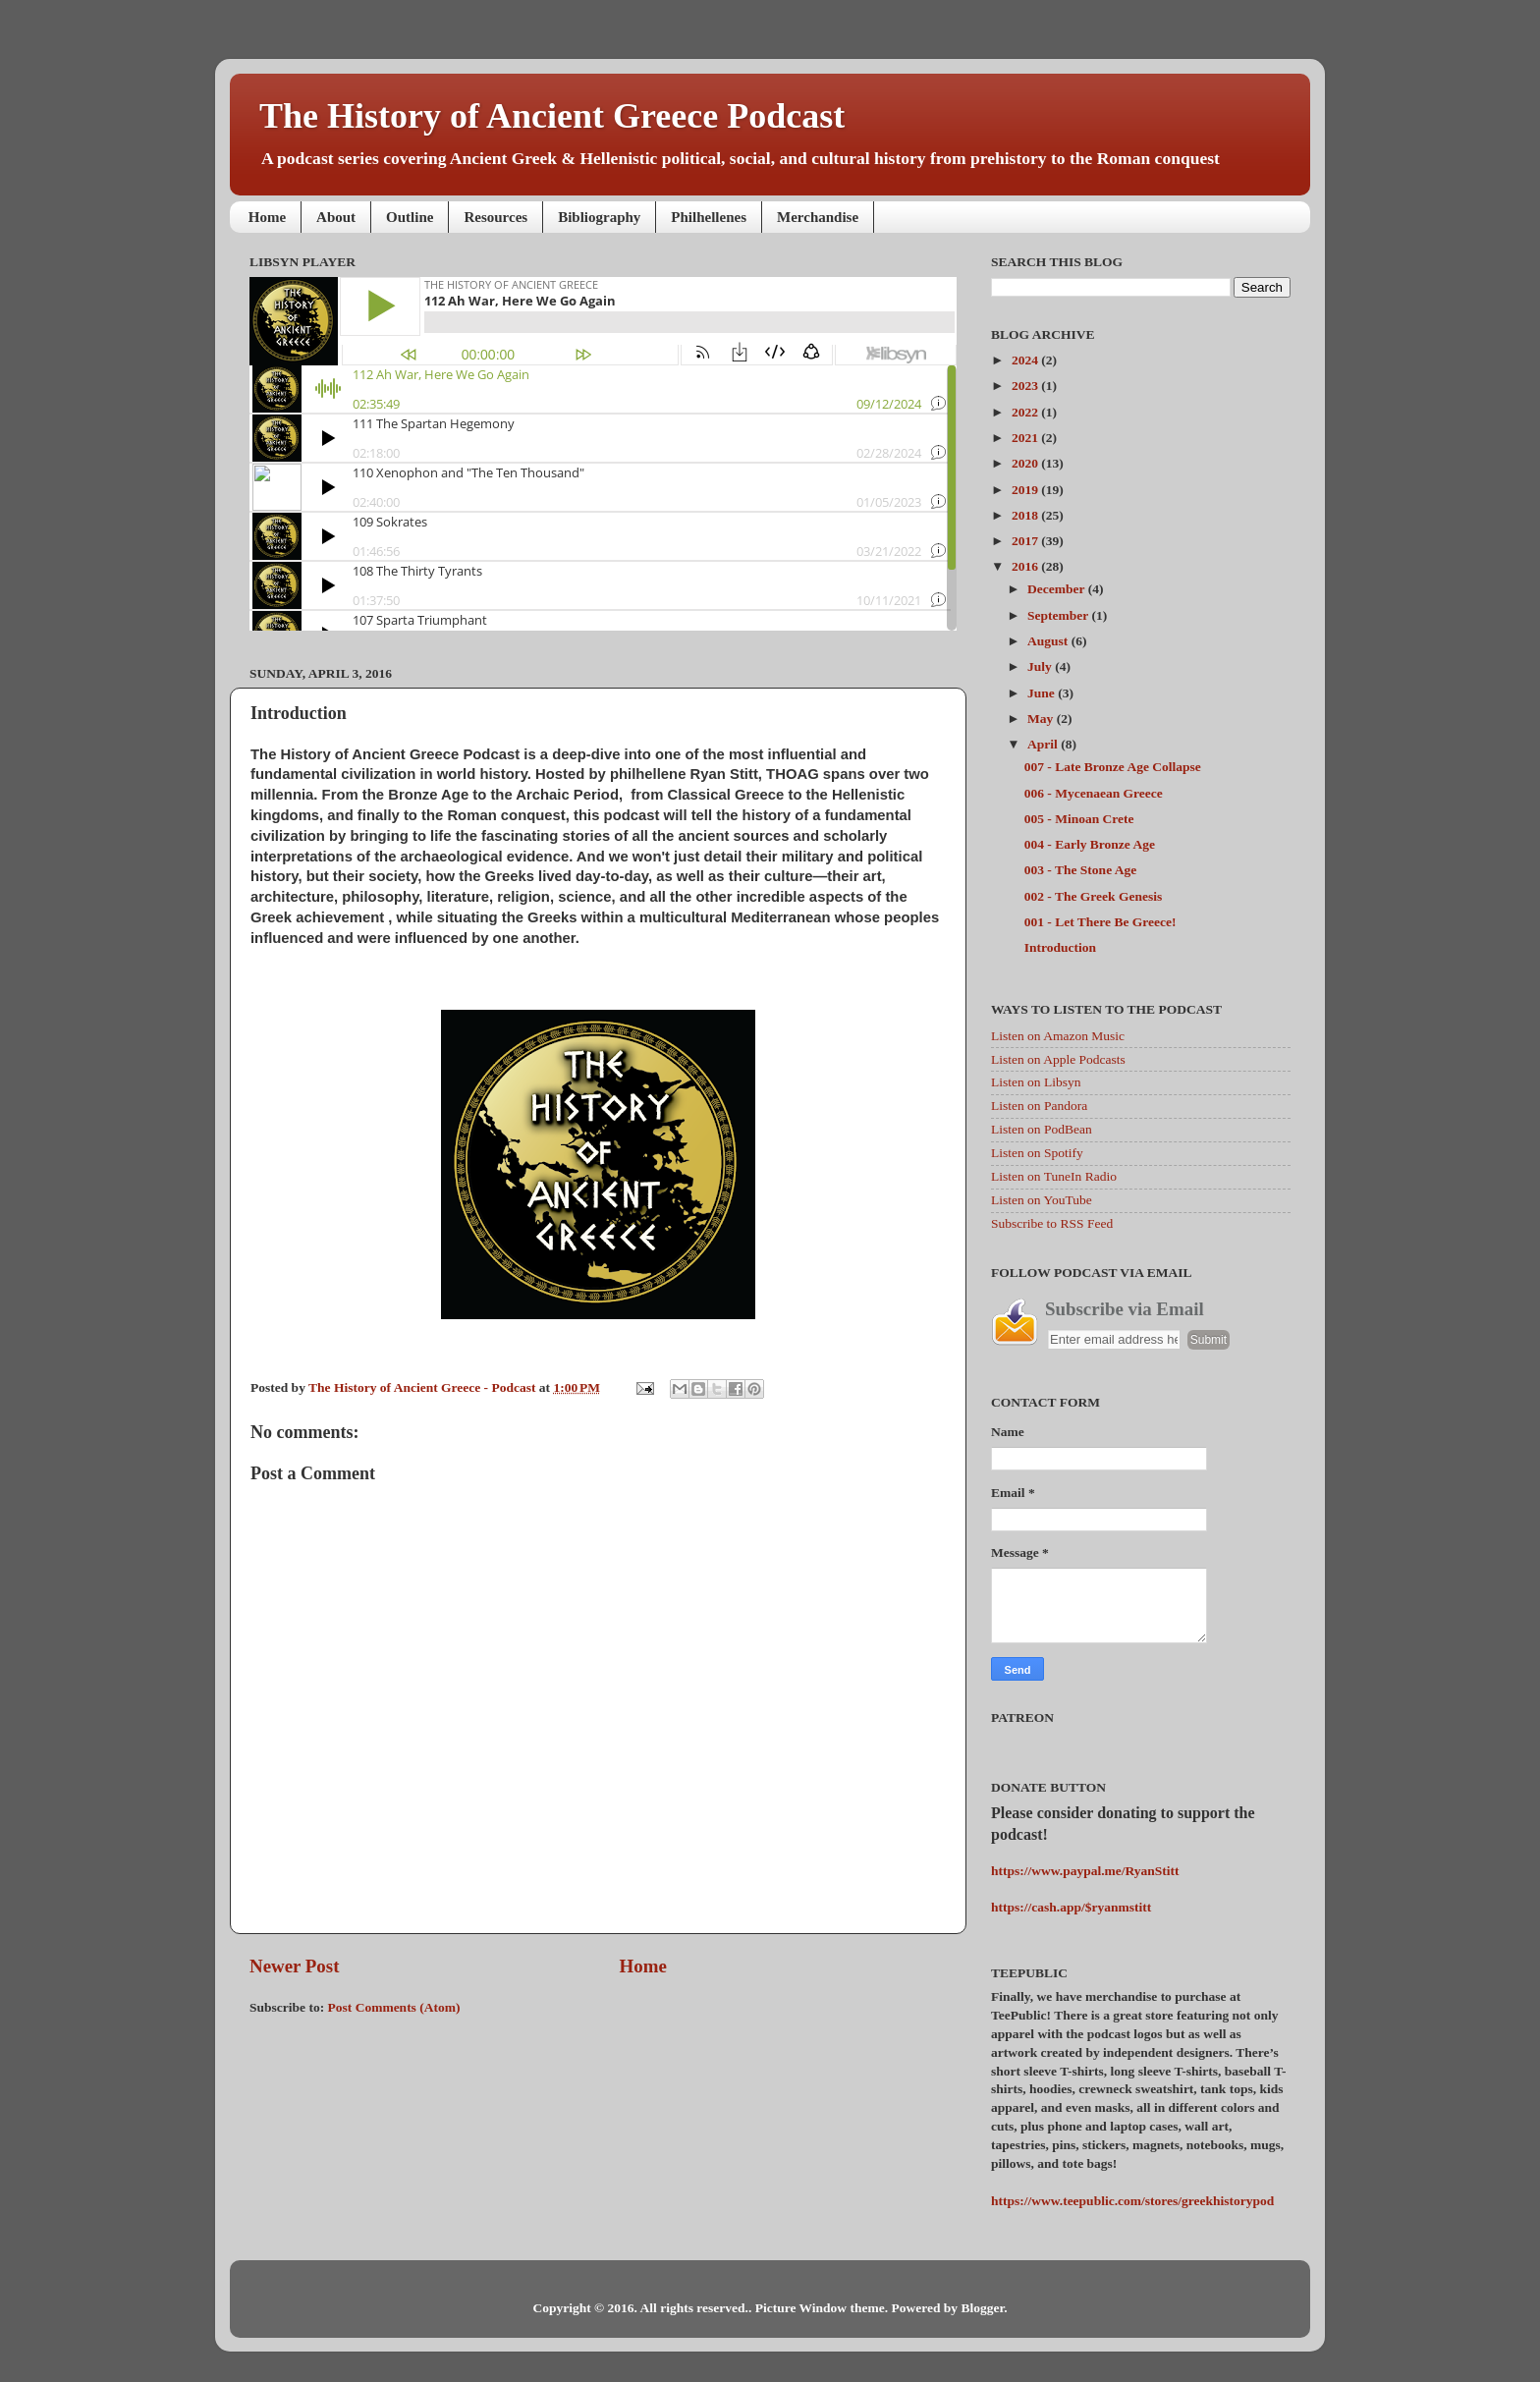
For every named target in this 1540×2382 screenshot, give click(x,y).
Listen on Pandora (1039, 1105)
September (1059, 615)
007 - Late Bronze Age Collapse (1112, 766)
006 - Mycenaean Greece (1093, 793)
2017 (1026, 540)
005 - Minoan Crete (1079, 818)
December (1057, 589)
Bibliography (599, 217)
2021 (1026, 437)
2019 (1026, 489)
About (336, 217)
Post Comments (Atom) (394, 2007)
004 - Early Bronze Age (1089, 844)
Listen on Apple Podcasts (1058, 1059)
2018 (1026, 515)
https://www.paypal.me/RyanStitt (1085, 1870)
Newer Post (294, 1966)
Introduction (1060, 947)
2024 (1026, 360)
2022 (1026, 412)
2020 (1026, 463)
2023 (1026, 385)
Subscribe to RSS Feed (1052, 1223)
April (1044, 744)
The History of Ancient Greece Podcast (552, 116)
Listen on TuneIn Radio (1054, 1176)
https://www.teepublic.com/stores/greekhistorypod (1132, 2200)
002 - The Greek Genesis (1093, 896)
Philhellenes (708, 217)
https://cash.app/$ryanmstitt (1071, 1907)
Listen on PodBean (1041, 1129)
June (1042, 693)
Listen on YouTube (1041, 1199)
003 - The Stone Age (1080, 869)
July (1041, 666)
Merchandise (817, 217)
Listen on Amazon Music (1058, 1035)
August (1049, 641)
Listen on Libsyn (1036, 1082)
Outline (409, 217)
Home (267, 217)
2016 (1026, 566)
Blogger (982, 2307)
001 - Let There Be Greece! (1100, 921)
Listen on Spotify (1037, 1152)
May (1042, 718)
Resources (495, 217)
